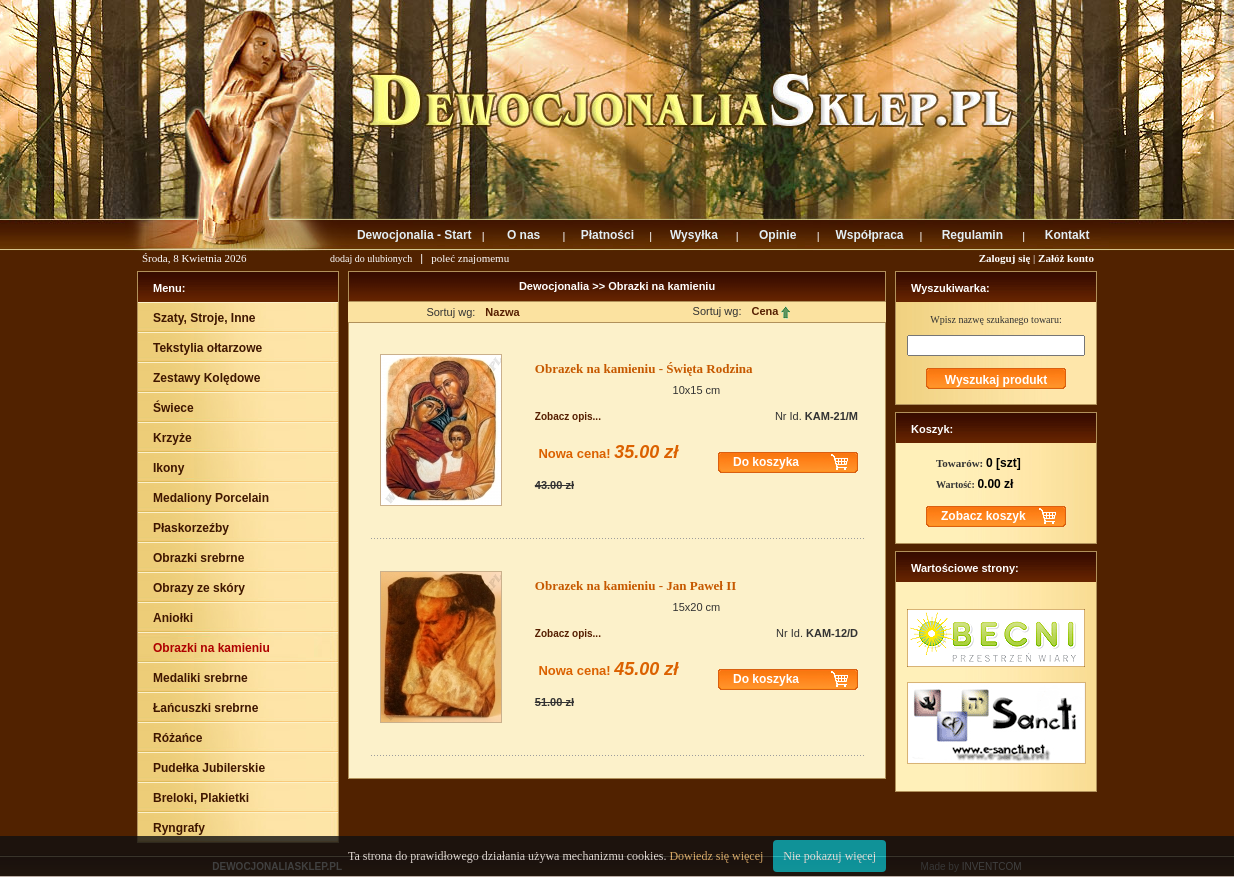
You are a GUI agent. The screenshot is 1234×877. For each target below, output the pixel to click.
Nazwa (502, 312)
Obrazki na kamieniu (661, 286)
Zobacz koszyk (983, 516)
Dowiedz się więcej (716, 856)
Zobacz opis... (568, 416)
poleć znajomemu (470, 258)
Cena (771, 311)
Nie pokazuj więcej (829, 856)
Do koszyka (766, 462)
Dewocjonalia (555, 286)
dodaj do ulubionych (371, 258)
